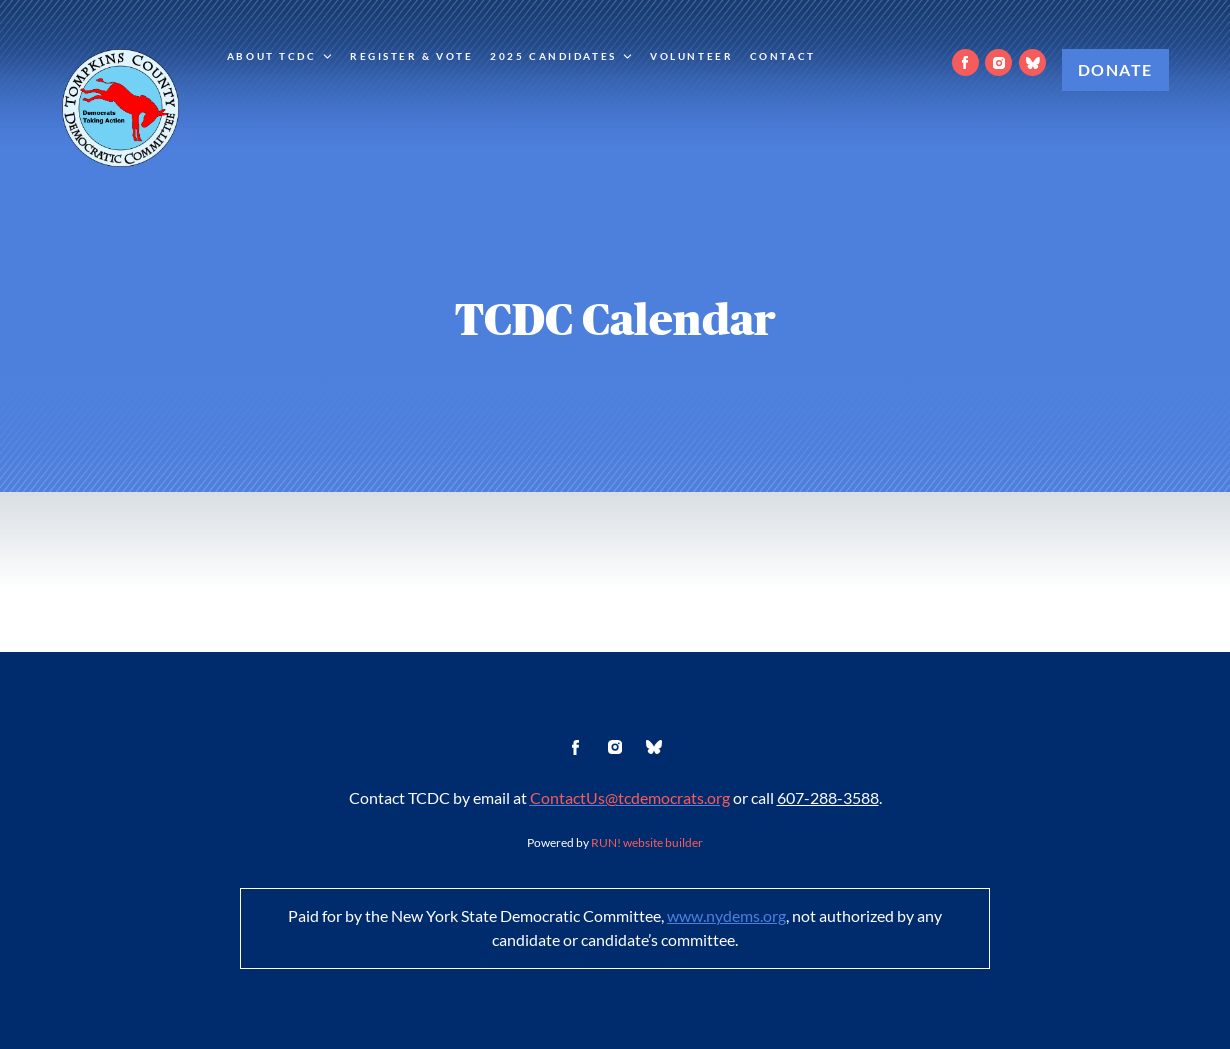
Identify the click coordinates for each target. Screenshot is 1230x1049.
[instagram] (998, 62)
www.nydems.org (726, 916)
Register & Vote (412, 56)
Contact (783, 56)
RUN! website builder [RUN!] (647, 842)
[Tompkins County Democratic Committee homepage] (120, 107)
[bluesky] (1032, 62)
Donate (1115, 70)
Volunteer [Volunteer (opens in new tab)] (691, 56)
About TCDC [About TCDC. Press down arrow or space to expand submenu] (280, 56)
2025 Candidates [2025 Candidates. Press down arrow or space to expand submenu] (562, 56)
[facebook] (965, 62)
